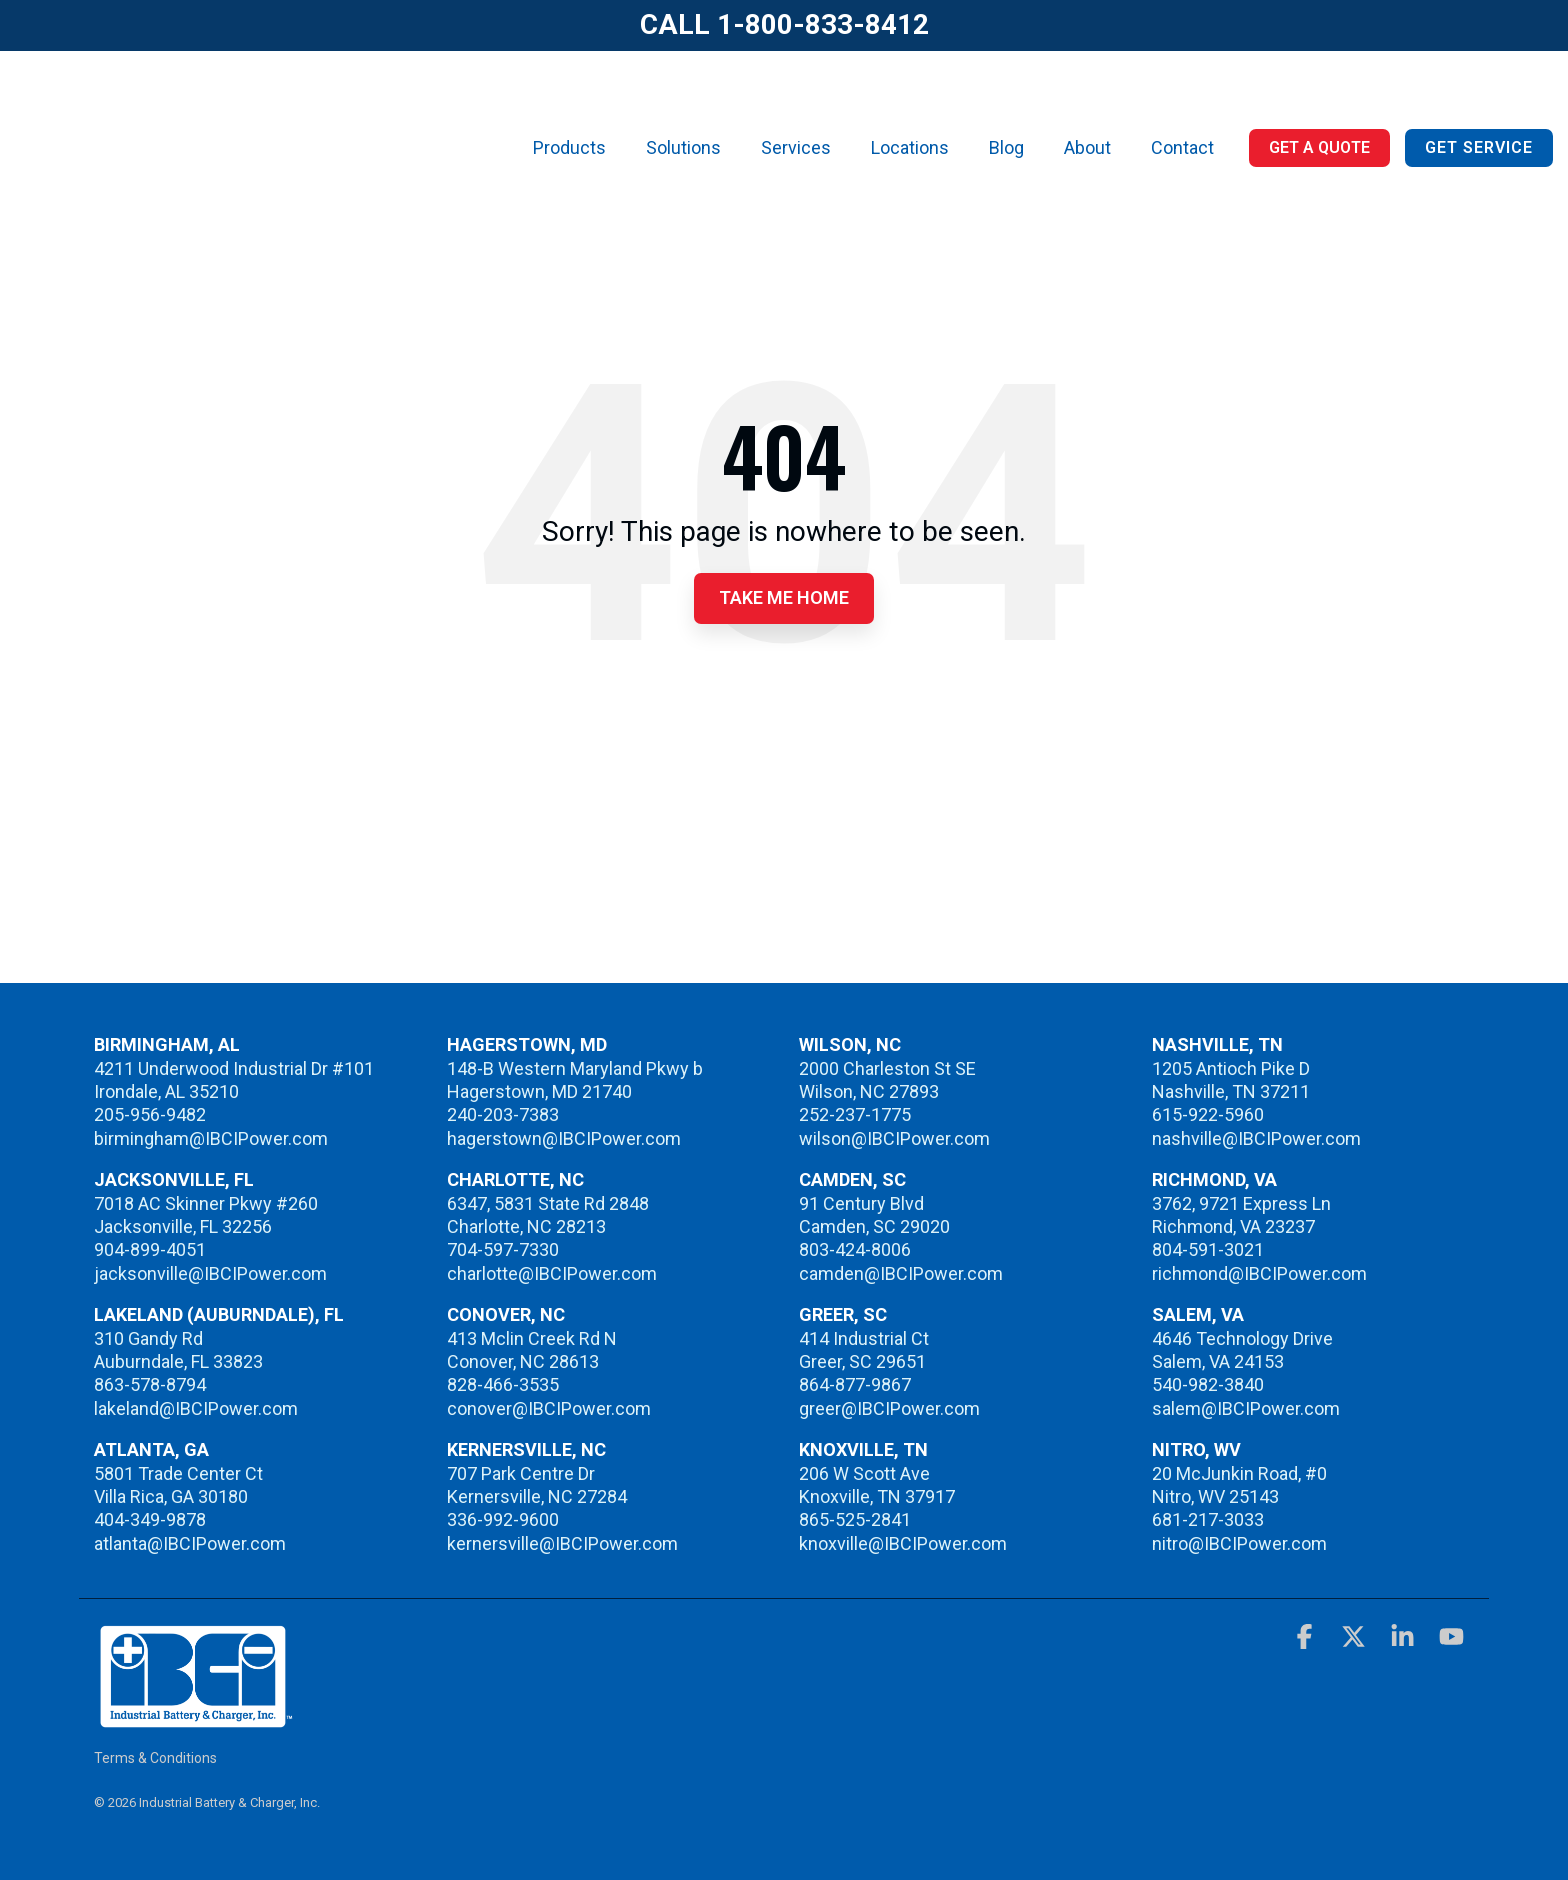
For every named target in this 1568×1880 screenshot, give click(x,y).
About (1087, 105)
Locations (910, 105)
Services (796, 105)
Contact (1182, 105)
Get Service (1479, 105)
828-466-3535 (503, 1384)
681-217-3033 (1208, 1519)
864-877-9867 (855, 1384)
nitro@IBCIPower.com (1239, 1543)
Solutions (683, 105)
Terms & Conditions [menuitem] (155, 1758)
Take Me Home (784, 597)
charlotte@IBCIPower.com (552, 1273)
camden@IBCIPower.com (901, 1273)
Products (569, 105)
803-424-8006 (855, 1249)
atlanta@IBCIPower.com (190, 1543)
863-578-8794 (150, 1384)
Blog (1006, 105)
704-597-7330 (503, 1249)
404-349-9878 (150, 1519)
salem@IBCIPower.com (1246, 1408)
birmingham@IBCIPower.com (211, 1138)
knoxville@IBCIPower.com (903, 1543)
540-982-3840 (1208, 1384)
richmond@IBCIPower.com (1259, 1273)
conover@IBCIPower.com (549, 1408)
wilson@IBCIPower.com (894, 1138)
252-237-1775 (855, 1114)
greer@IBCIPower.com (889, 1408)
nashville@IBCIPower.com (1256, 1138)
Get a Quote (1319, 105)
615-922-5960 (1208, 1114)
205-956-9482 (150, 1114)
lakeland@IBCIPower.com (196, 1408)
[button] (1306, 1640)
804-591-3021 (1208, 1249)
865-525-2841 (855, 1519)
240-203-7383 (503, 1114)
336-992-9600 (503, 1519)
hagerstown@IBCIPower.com (564, 1138)
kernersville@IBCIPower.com (562, 1543)
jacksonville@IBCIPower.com (210, 1273)
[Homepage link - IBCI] (194, 1718)
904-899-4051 (150, 1249)
